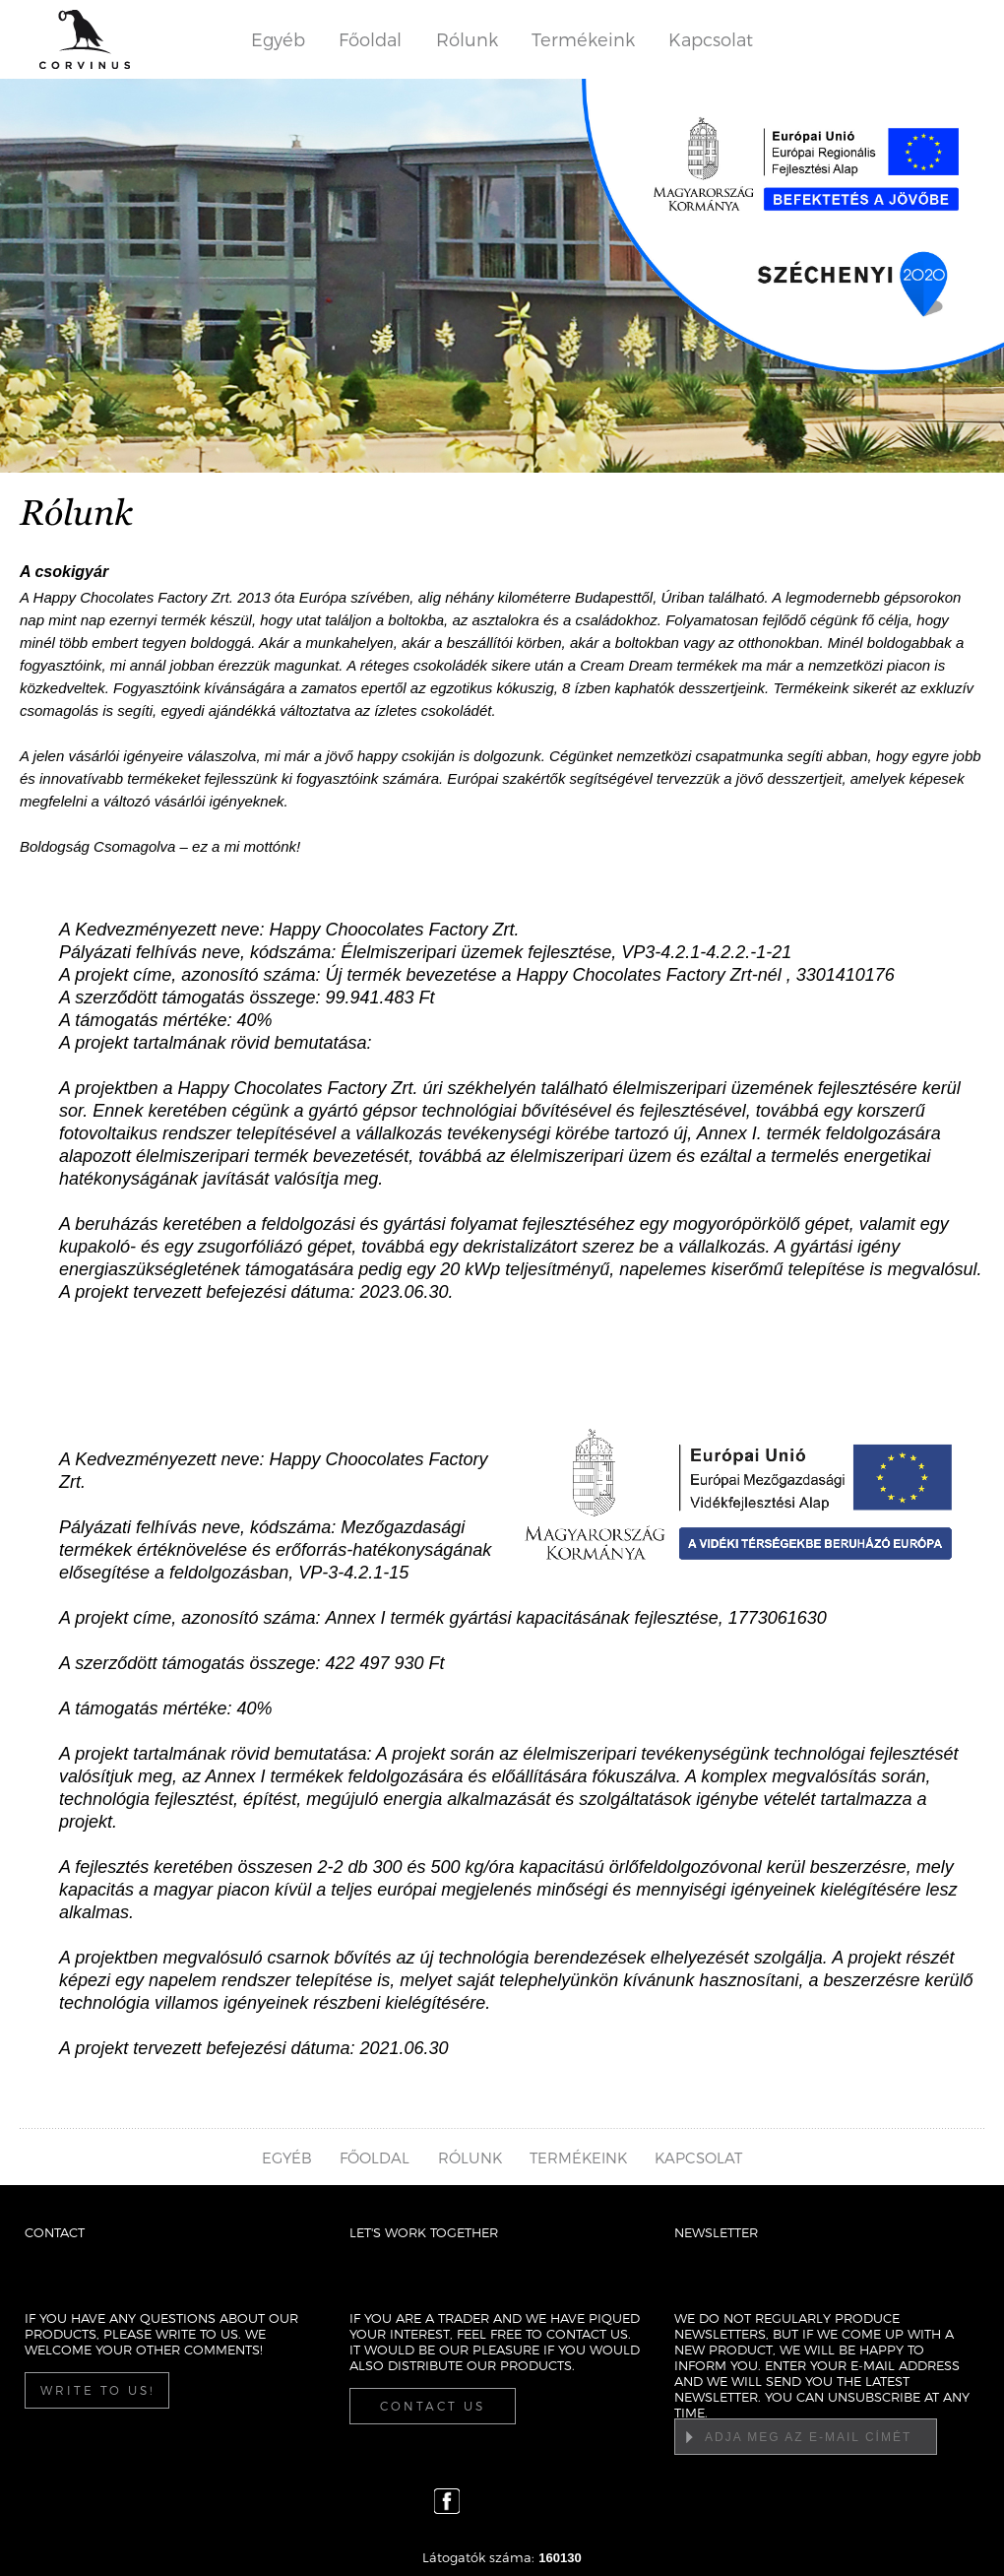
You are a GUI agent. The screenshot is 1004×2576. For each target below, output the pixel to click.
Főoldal (370, 39)
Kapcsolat (710, 39)
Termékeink (583, 39)
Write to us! (97, 2390)
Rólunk (467, 39)
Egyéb (278, 39)
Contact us (432, 2406)
